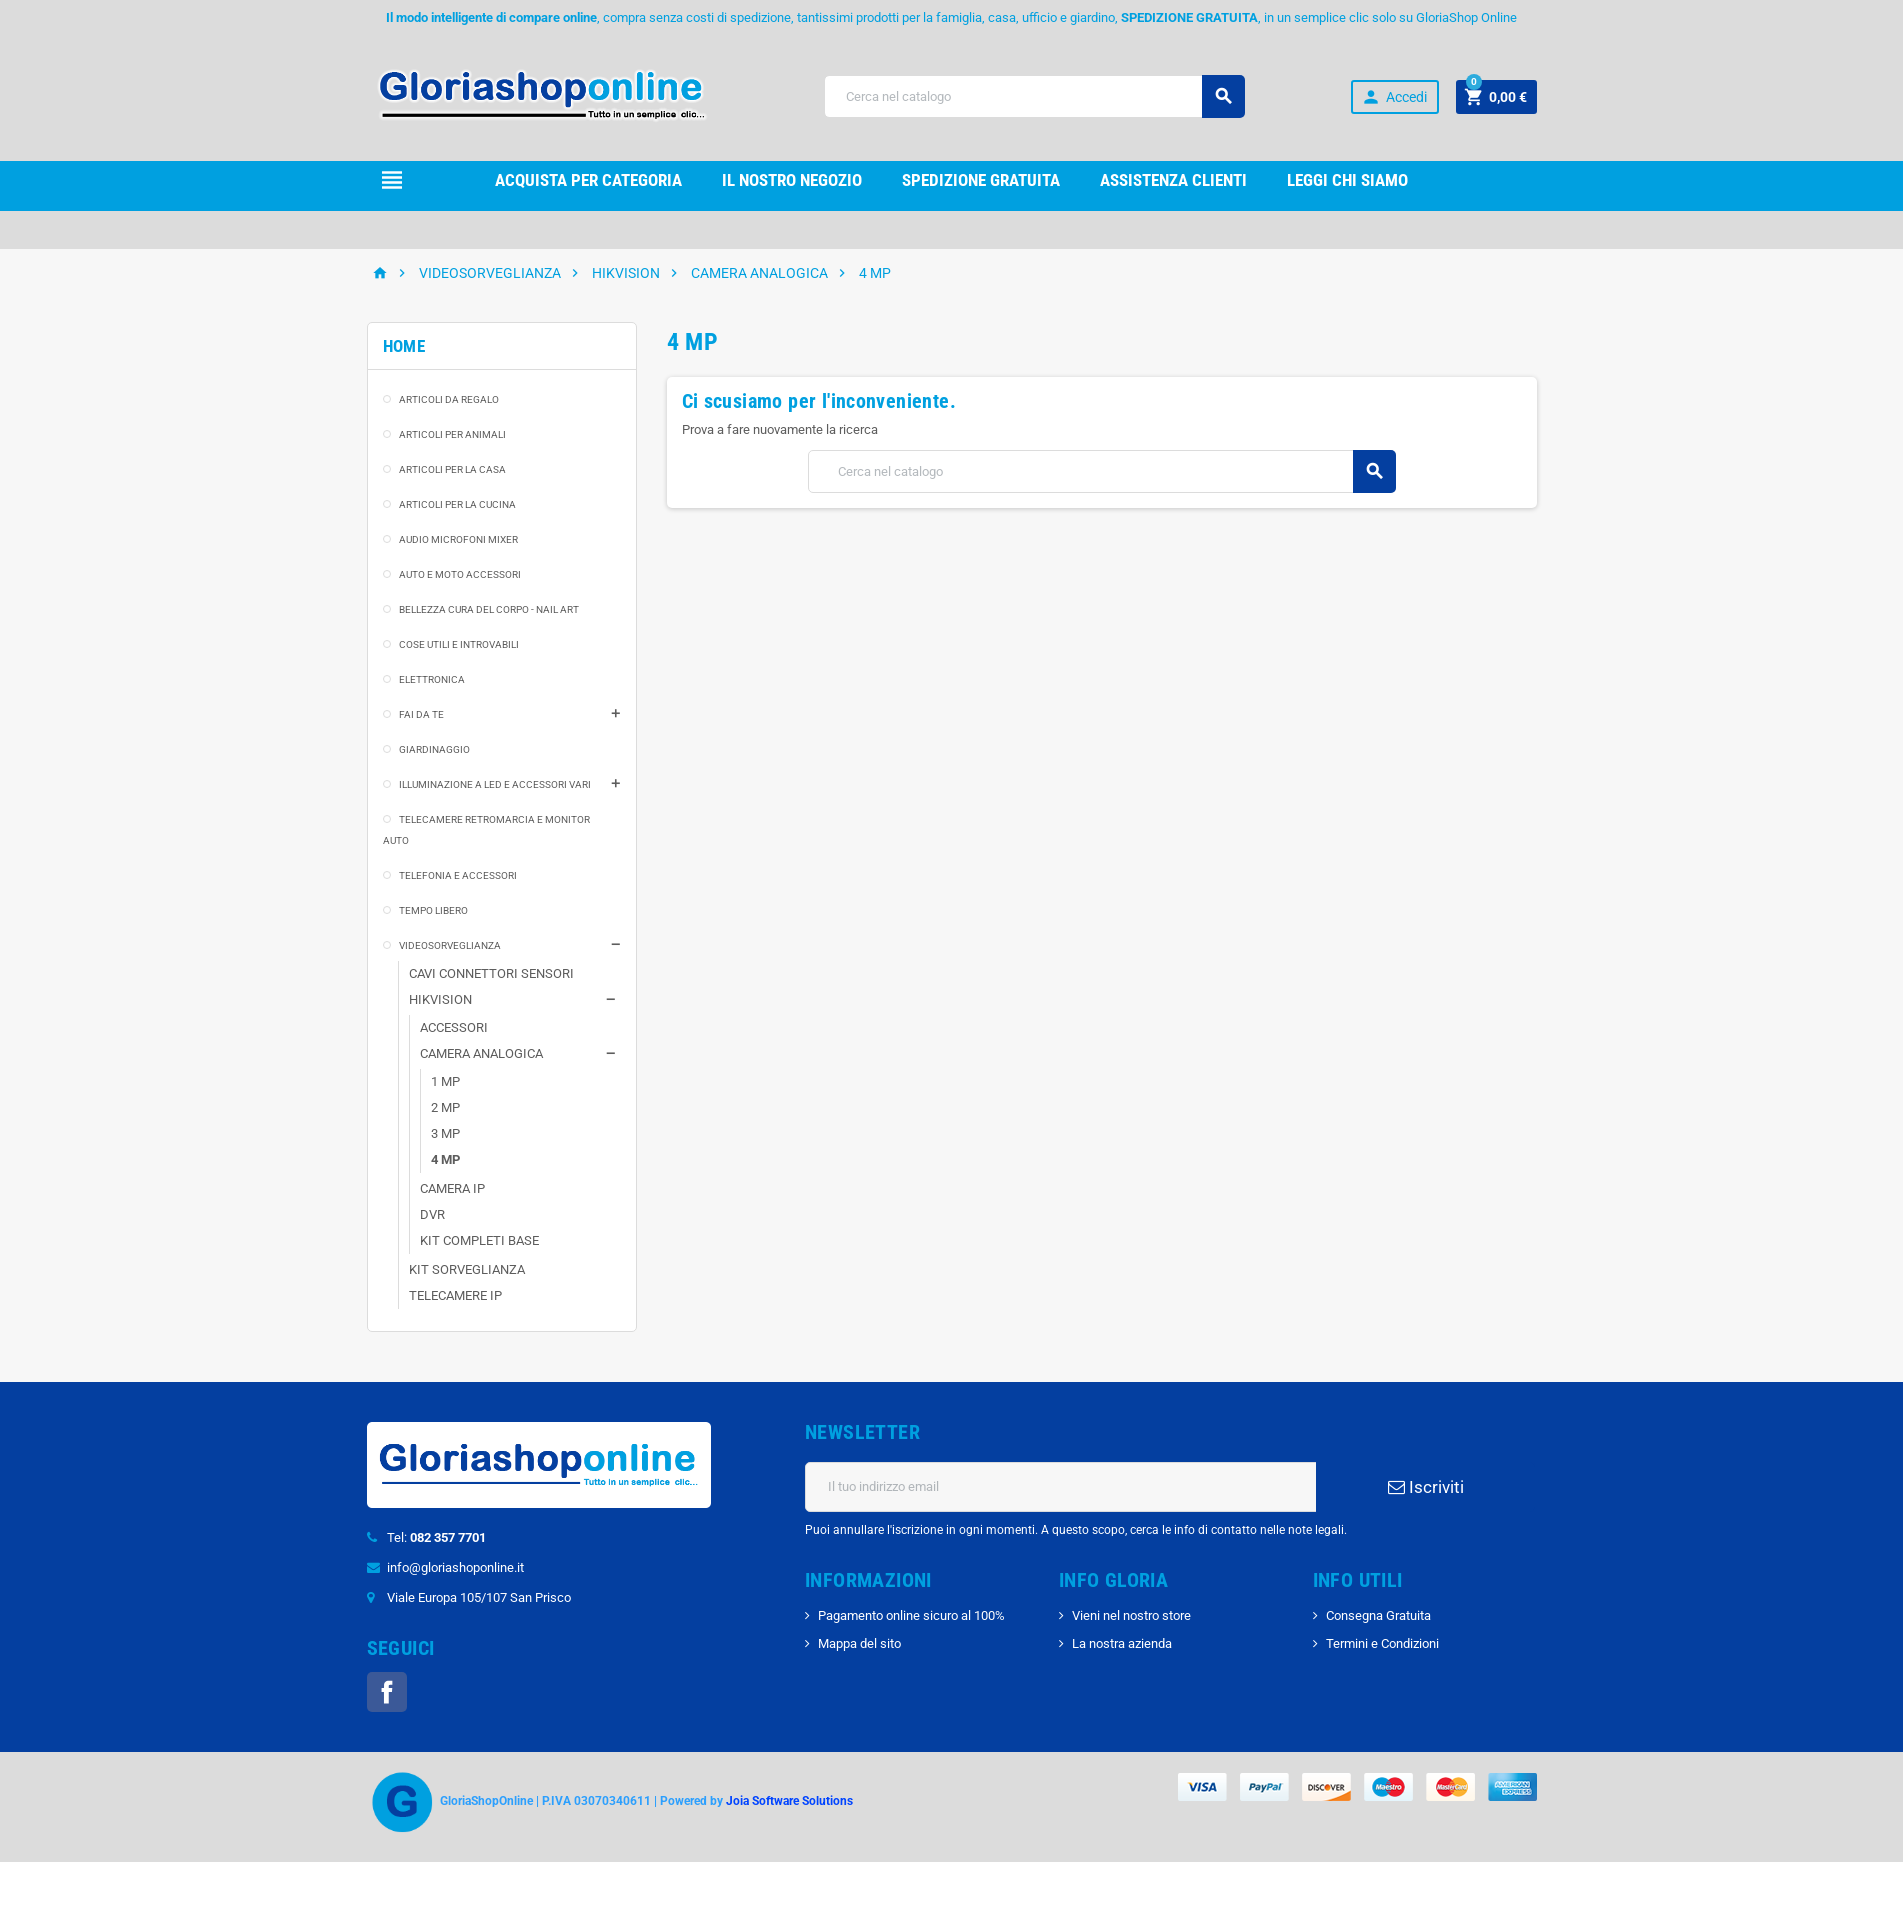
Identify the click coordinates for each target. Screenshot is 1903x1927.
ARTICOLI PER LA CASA (452, 469)
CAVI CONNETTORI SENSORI (491, 973)
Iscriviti (1426, 1487)
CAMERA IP (452, 1188)
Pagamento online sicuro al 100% (911, 1615)
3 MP (445, 1133)
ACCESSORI (454, 1027)
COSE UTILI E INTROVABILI (459, 644)
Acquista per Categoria (588, 180)
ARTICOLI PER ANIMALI (452, 434)
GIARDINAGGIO (434, 749)
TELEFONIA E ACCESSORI (458, 875)
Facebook (387, 1692)
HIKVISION (440, 999)
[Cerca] (1034, 96)
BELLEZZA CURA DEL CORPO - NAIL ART (489, 609)
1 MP (445, 1081)
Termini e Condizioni (1382, 1643)
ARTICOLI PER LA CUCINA (457, 504)
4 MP (445, 1159)
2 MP (445, 1107)
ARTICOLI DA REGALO (449, 399)
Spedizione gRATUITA (981, 180)
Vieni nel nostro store (1131, 1615)
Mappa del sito (859, 1643)
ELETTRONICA (432, 679)
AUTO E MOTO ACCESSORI (460, 574)
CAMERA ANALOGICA (481, 1053)
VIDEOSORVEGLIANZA (450, 945)
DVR (432, 1214)
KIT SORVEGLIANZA (467, 1269)
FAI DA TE (421, 714)
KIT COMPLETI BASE (479, 1240)
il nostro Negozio (792, 180)
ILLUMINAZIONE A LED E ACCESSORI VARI (495, 784)
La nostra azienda (1122, 1643)
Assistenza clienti (1173, 180)
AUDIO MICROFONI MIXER (458, 539)
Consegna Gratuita (1378, 1615)
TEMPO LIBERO (433, 910)
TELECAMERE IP (455, 1295)
